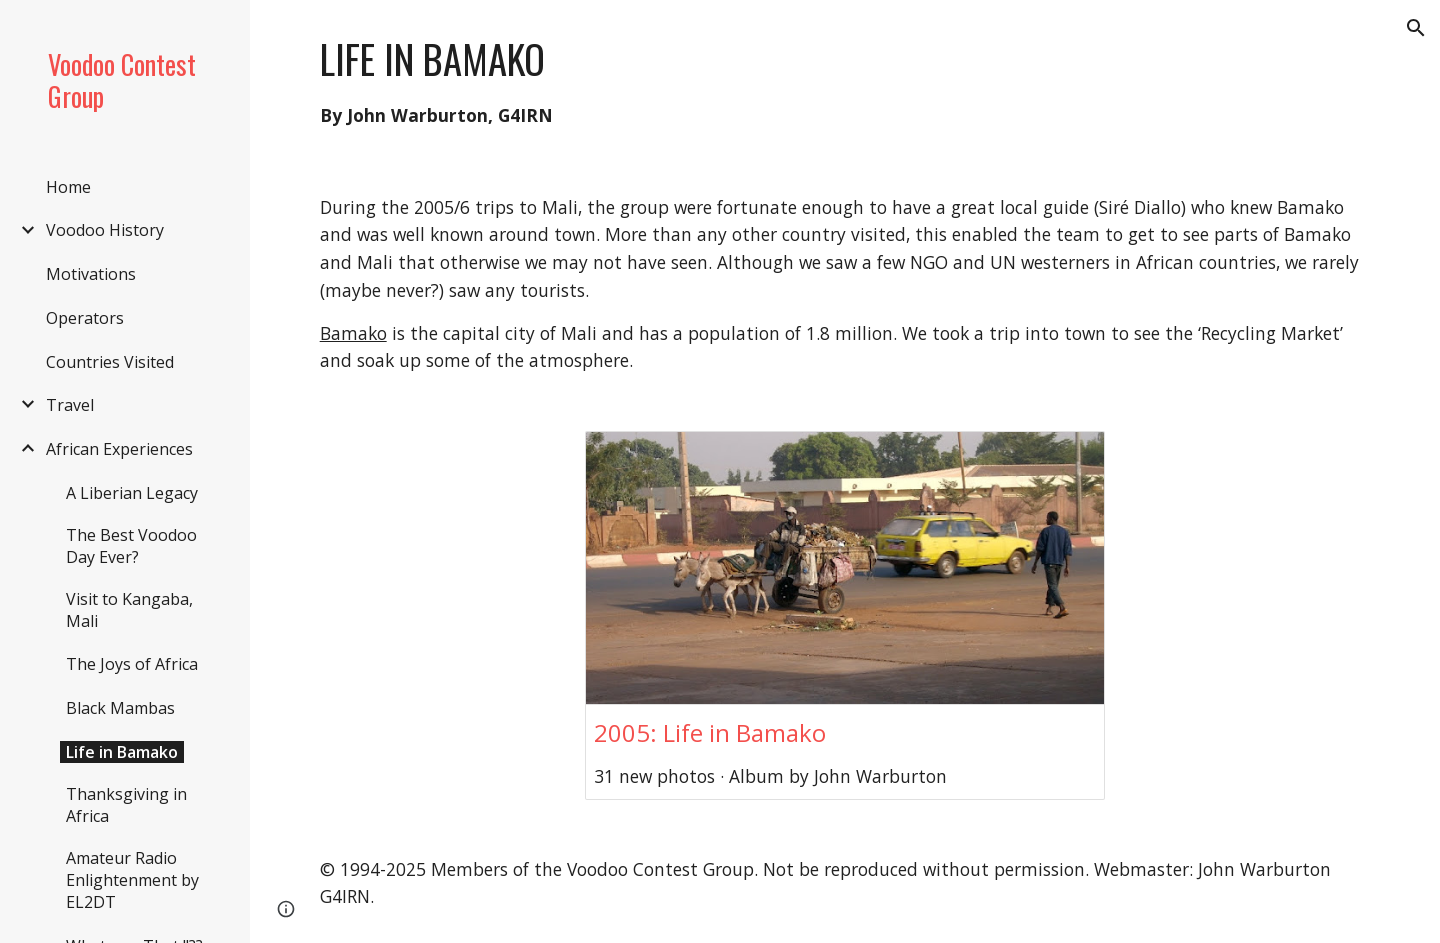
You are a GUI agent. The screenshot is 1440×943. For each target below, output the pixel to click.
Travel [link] (70, 405)
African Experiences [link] (119, 449)
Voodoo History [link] (105, 230)
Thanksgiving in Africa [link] (126, 805)
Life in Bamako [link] (122, 752)
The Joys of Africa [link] (132, 664)
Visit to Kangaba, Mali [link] (129, 610)
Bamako (353, 333)
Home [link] (68, 187)
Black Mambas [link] (120, 708)
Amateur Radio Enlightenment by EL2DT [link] (132, 880)
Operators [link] (85, 318)
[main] (845, 81)
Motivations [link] (91, 274)
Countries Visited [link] (110, 362)
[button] (1416, 28)
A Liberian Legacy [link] (132, 493)
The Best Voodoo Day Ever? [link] (131, 546)
